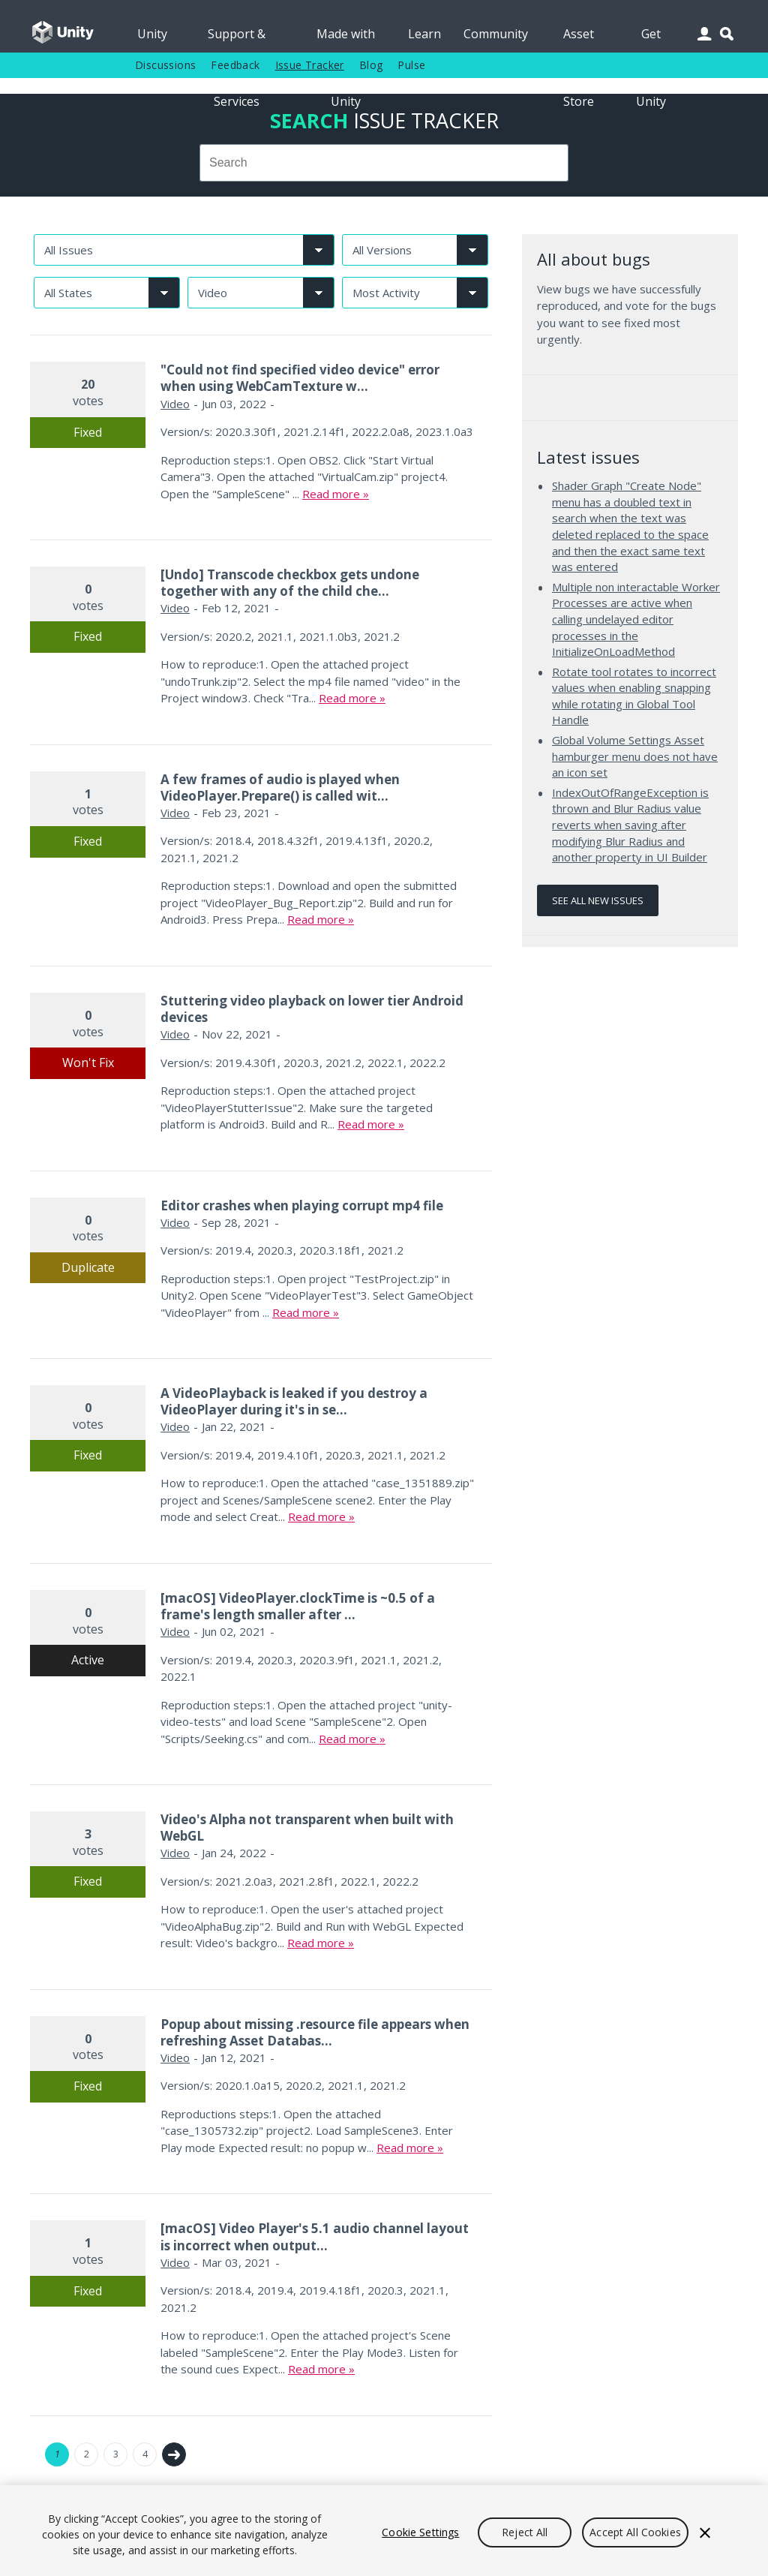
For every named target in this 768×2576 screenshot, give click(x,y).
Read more (331, 493)
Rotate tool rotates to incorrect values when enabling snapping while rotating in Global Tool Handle (634, 696)
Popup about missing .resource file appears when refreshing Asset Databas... (315, 2032)
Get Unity (651, 39)
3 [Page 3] (115, 2454)
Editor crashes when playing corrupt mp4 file (301, 1205)
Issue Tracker (309, 65)
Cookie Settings (420, 2532)
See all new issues (598, 900)
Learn (424, 34)
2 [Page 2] (86, 2454)
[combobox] (384, 163)
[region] (384, 2530)
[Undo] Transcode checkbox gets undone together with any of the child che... (289, 583)
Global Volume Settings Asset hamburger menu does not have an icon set (635, 756)
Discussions (165, 65)
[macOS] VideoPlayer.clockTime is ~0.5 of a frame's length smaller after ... (297, 1606)
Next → (174, 2454)
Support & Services (237, 39)
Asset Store (578, 39)
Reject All (525, 2532)
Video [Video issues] (175, 403)
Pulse (411, 65)
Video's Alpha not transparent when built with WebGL (307, 1827)
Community (496, 34)
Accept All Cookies (635, 2532)
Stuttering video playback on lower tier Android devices (312, 1009)
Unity (152, 34)
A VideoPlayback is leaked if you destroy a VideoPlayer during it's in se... (294, 1401)
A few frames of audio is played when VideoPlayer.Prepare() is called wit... (280, 787)
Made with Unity (345, 39)
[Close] (705, 2532)
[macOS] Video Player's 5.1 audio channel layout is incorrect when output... (314, 2236)
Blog (371, 65)
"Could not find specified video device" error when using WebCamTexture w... (300, 378)
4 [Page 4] (145, 2454)
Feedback (235, 65)
